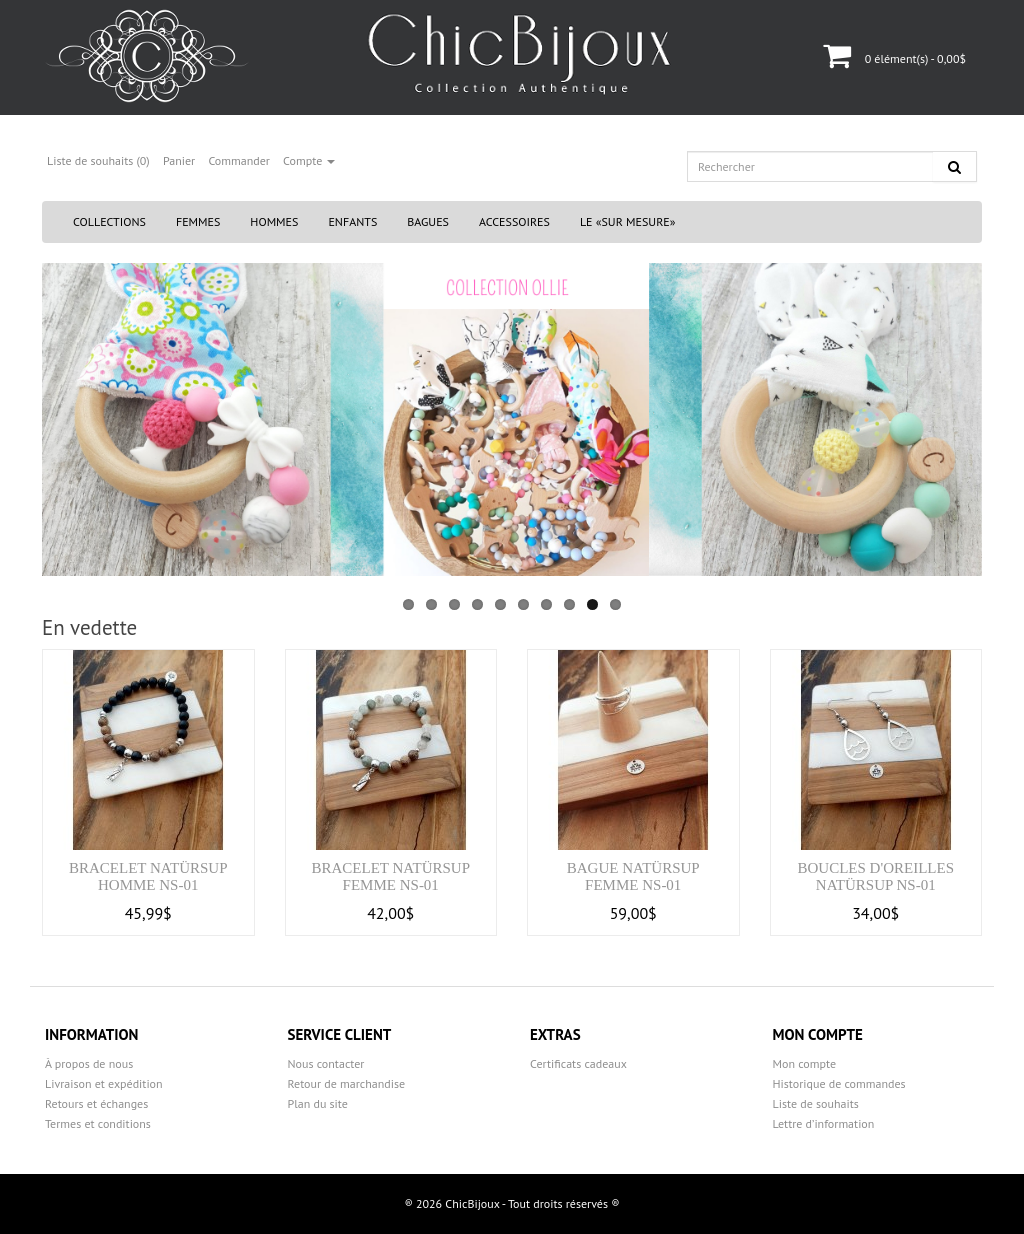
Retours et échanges (96, 1103)
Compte (309, 160)
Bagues (428, 221)
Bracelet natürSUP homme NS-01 (148, 876)
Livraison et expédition (104, 1083)
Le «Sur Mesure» (628, 221)
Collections (109, 221)
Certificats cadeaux (578, 1063)
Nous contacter (326, 1063)
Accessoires (514, 221)
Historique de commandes (839, 1083)
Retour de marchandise (347, 1083)
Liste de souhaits (816, 1103)
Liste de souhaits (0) (98, 160)
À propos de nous (89, 1063)
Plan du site (318, 1103)
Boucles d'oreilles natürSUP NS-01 (876, 876)
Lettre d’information (824, 1123)
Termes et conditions (98, 1123)
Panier (179, 160)
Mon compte (805, 1063)
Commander (239, 160)
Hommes (274, 221)
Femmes (198, 221)
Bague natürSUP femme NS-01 (633, 876)
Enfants (352, 221)
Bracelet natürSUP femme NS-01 (391, 876)
